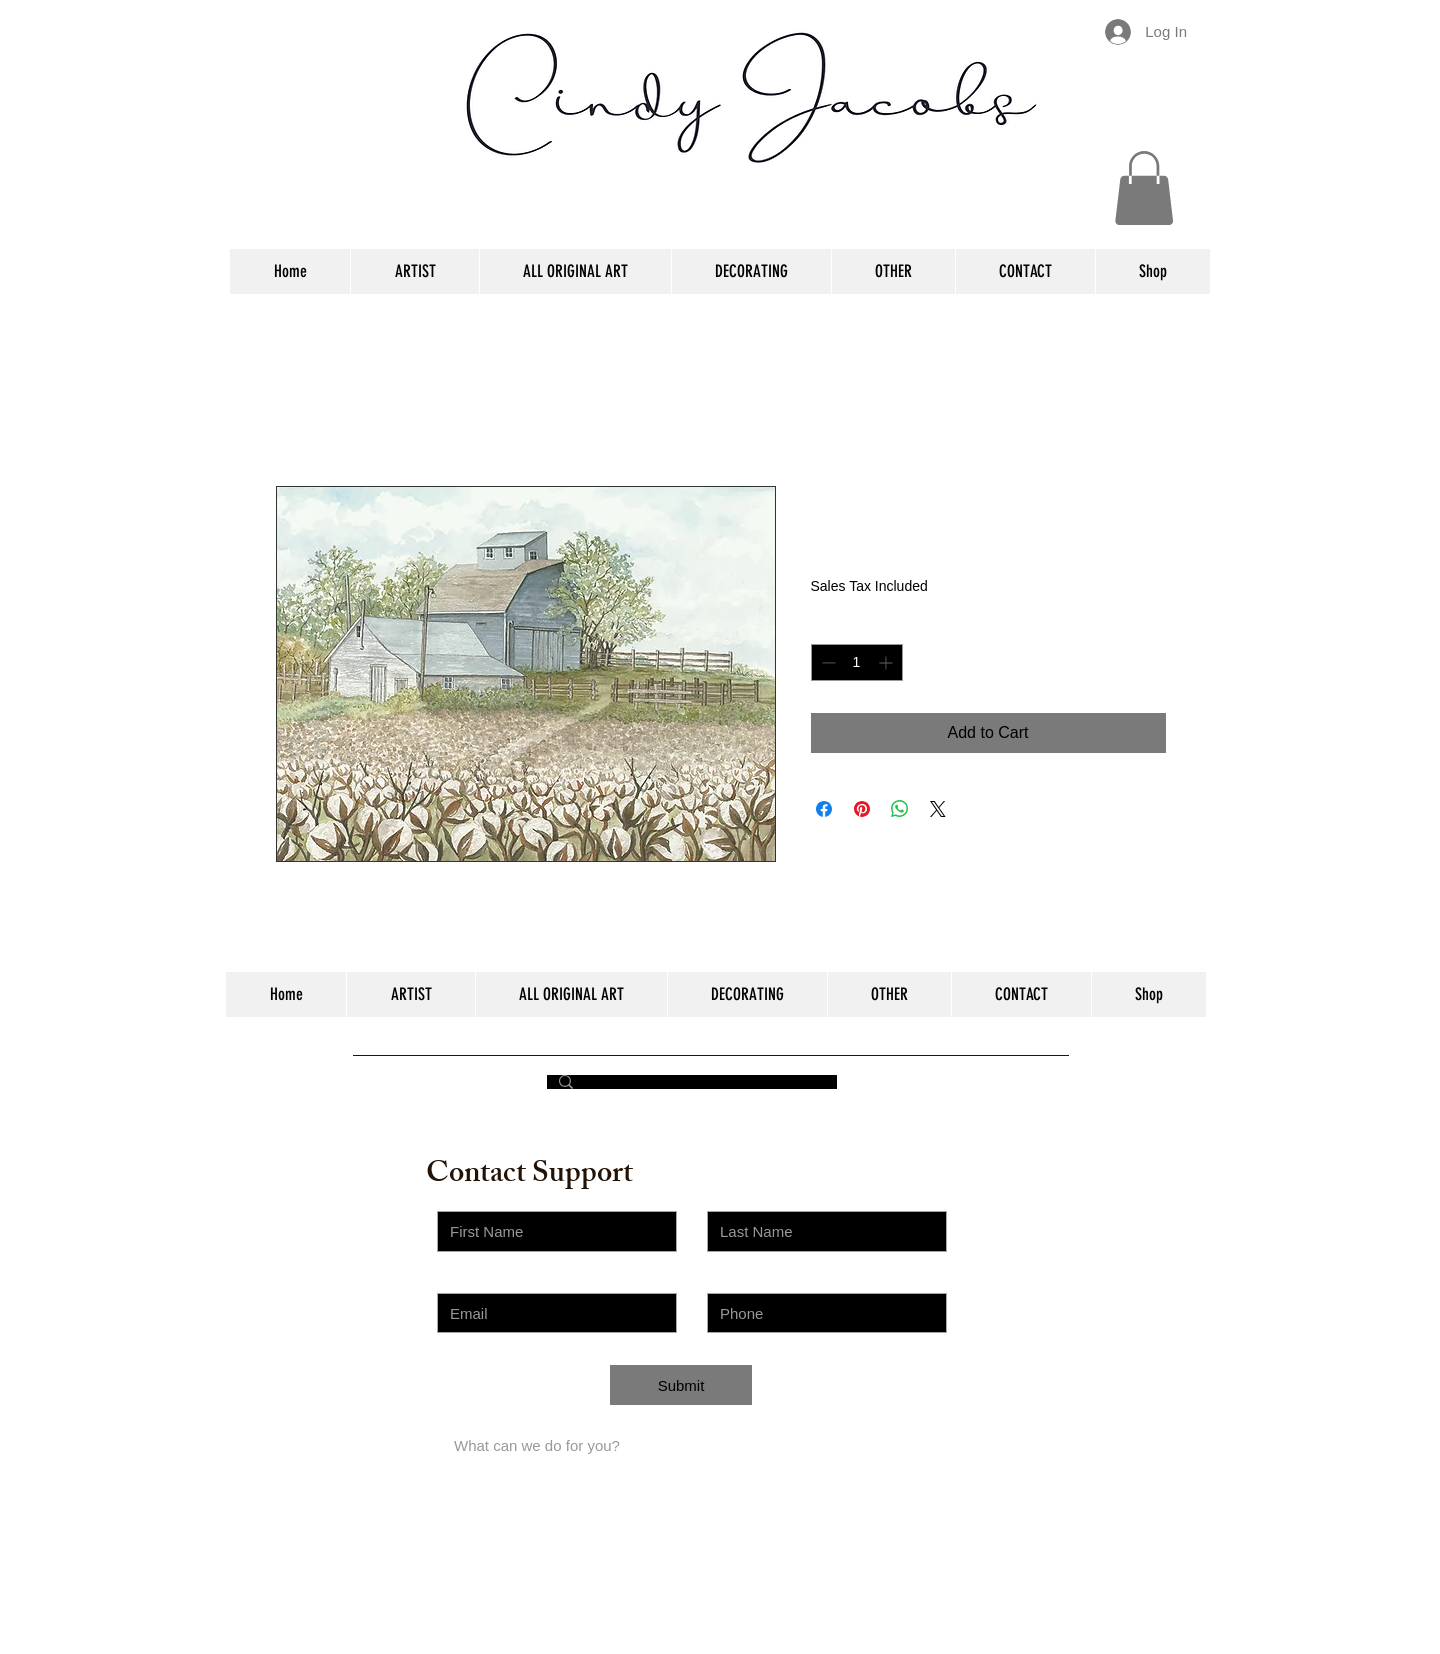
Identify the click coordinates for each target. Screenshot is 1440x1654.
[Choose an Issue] (557, 1394)
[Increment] (887, 662)
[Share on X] (938, 809)
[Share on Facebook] (824, 809)
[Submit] (681, 1385)
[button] (1144, 188)
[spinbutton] (857, 662)
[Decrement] (826, 662)
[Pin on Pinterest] (862, 809)
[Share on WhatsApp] (900, 809)
